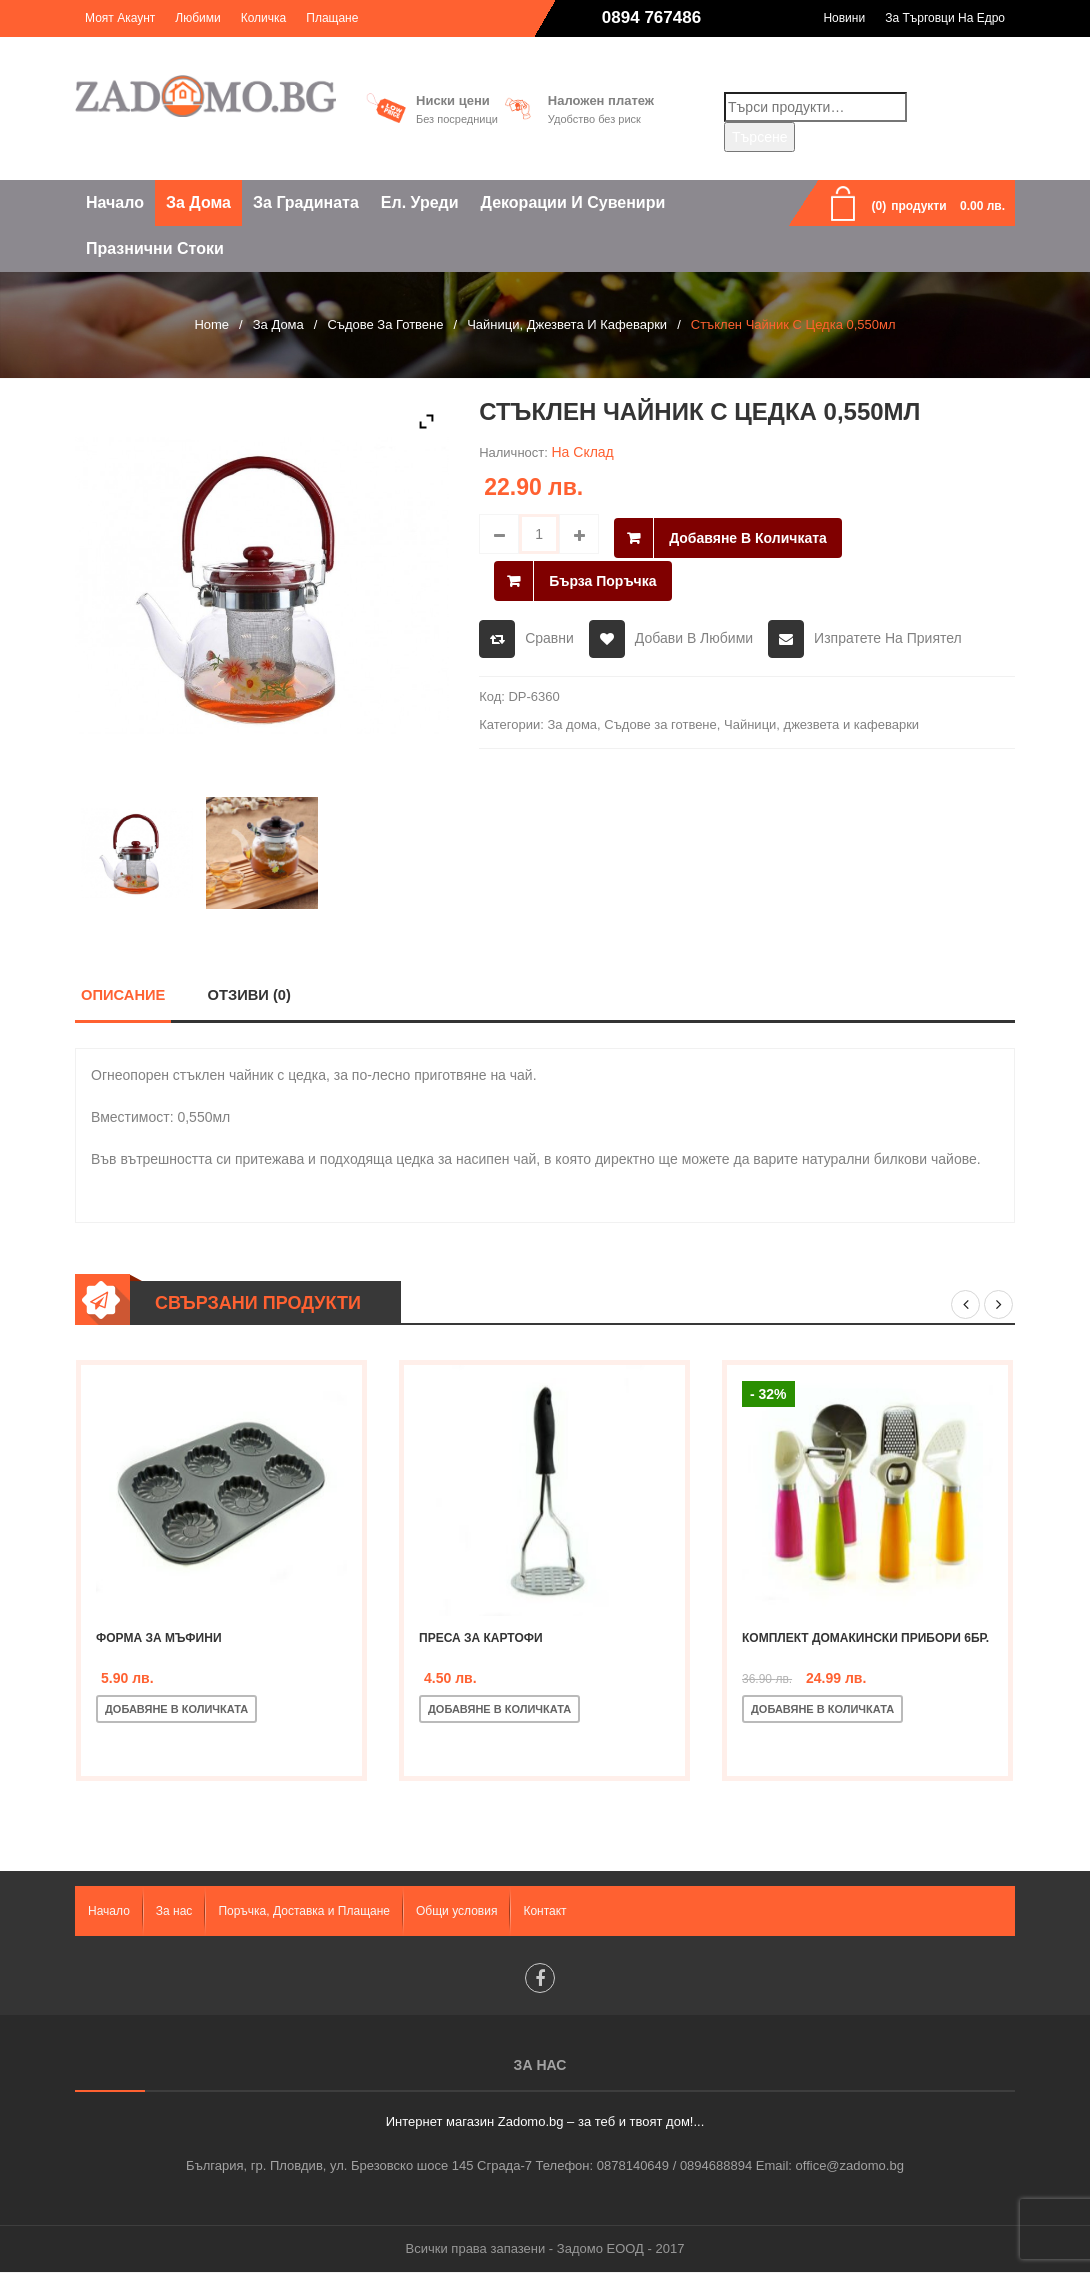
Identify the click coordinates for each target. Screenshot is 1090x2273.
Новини (844, 18)
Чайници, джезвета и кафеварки (567, 324)
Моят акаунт (120, 18)
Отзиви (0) (248, 994)
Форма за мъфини (159, 1638)
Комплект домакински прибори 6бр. (865, 1638)
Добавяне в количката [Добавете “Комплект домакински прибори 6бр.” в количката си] (822, 1709)
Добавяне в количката (748, 534)
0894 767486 (651, 17)
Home (211, 324)
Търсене (759, 137)
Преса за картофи (481, 1638)
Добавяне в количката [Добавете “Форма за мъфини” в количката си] (176, 1709)
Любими (197, 18)
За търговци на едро (945, 18)
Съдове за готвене (385, 324)
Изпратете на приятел (888, 631)
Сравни (549, 631)
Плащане (332, 18)
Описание (123, 994)
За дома (278, 324)
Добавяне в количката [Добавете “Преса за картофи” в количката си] (499, 1709)
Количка (264, 18)
